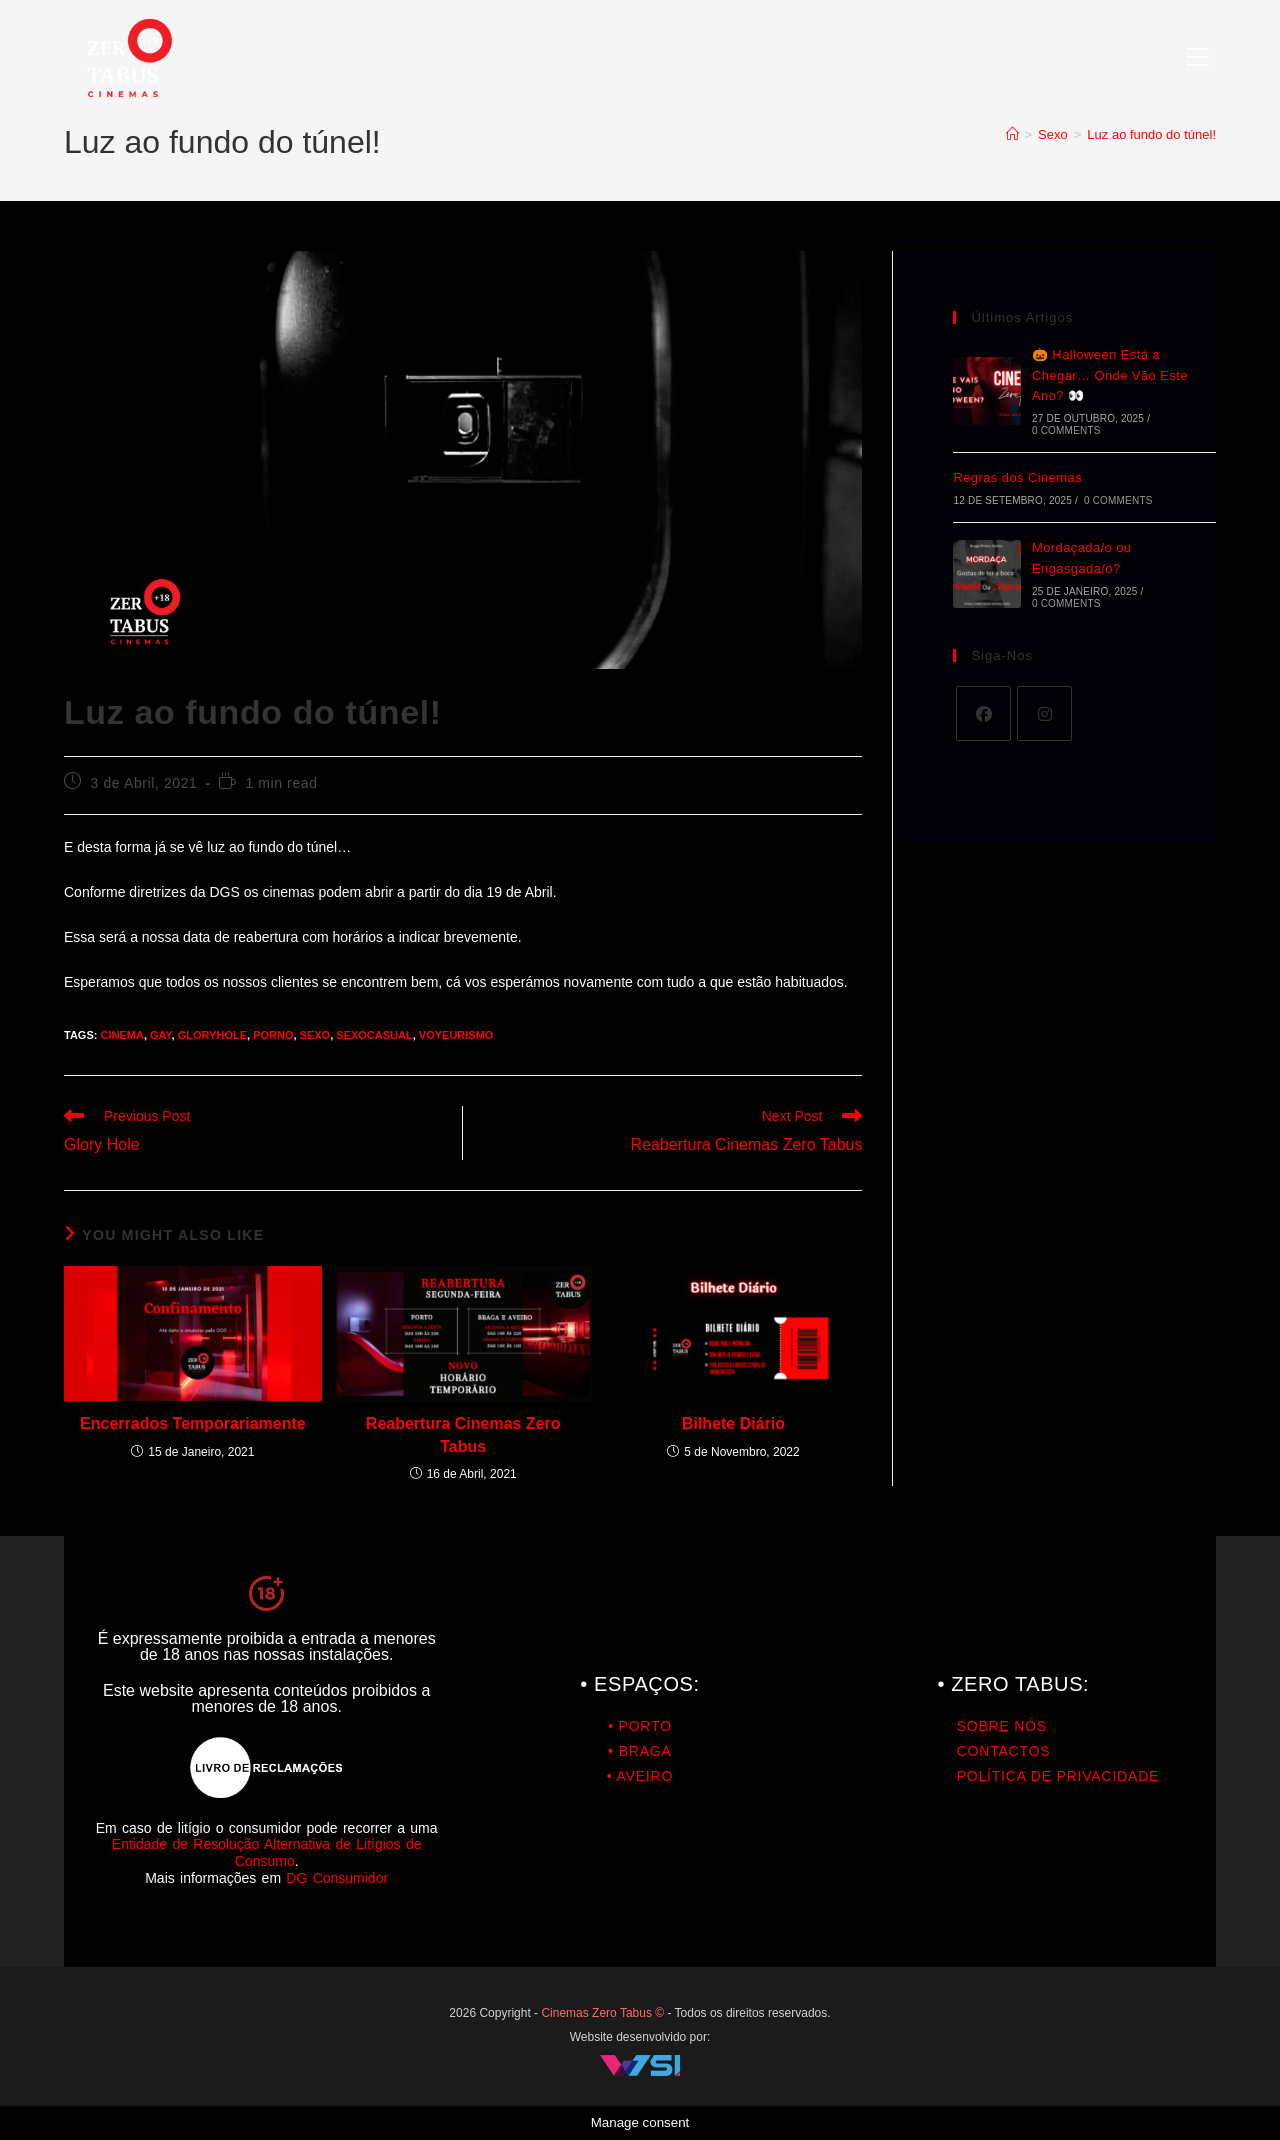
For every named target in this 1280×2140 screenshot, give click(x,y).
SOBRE (983, 1726)
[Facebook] (983, 713)
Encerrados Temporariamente (193, 1423)
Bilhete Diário (733, 1423)
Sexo (315, 1035)
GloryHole (212, 1035)
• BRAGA (639, 1751)
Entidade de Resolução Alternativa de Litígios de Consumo (267, 1852)
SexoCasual (374, 1035)
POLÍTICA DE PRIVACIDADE (1058, 1776)
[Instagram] (1044, 713)
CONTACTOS (1004, 1751)
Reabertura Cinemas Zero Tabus (463, 1434)
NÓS (1028, 1726)
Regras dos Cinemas (1017, 477)
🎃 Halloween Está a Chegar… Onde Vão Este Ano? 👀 (1110, 375)
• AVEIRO (640, 1776)
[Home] (1012, 134)
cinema (121, 1035)
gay (161, 1035)
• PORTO (640, 1726)
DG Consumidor (337, 1878)
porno (273, 1035)
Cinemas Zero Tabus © (604, 2013)
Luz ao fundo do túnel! (1151, 134)
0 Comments (1066, 430)
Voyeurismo (456, 1035)
